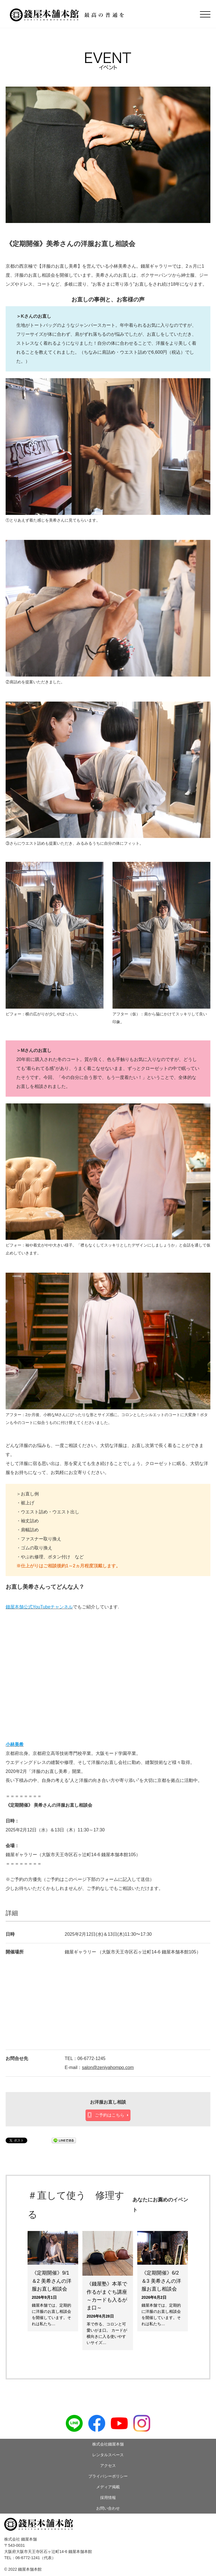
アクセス (108, 2465)
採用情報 (108, 2497)
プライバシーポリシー (108, 2476)
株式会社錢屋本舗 (108, 2444)
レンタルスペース (108, 2455)
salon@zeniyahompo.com (108, 2067)
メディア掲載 (108, 2487)
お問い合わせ (108, 2508)
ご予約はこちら (109, 2115)
